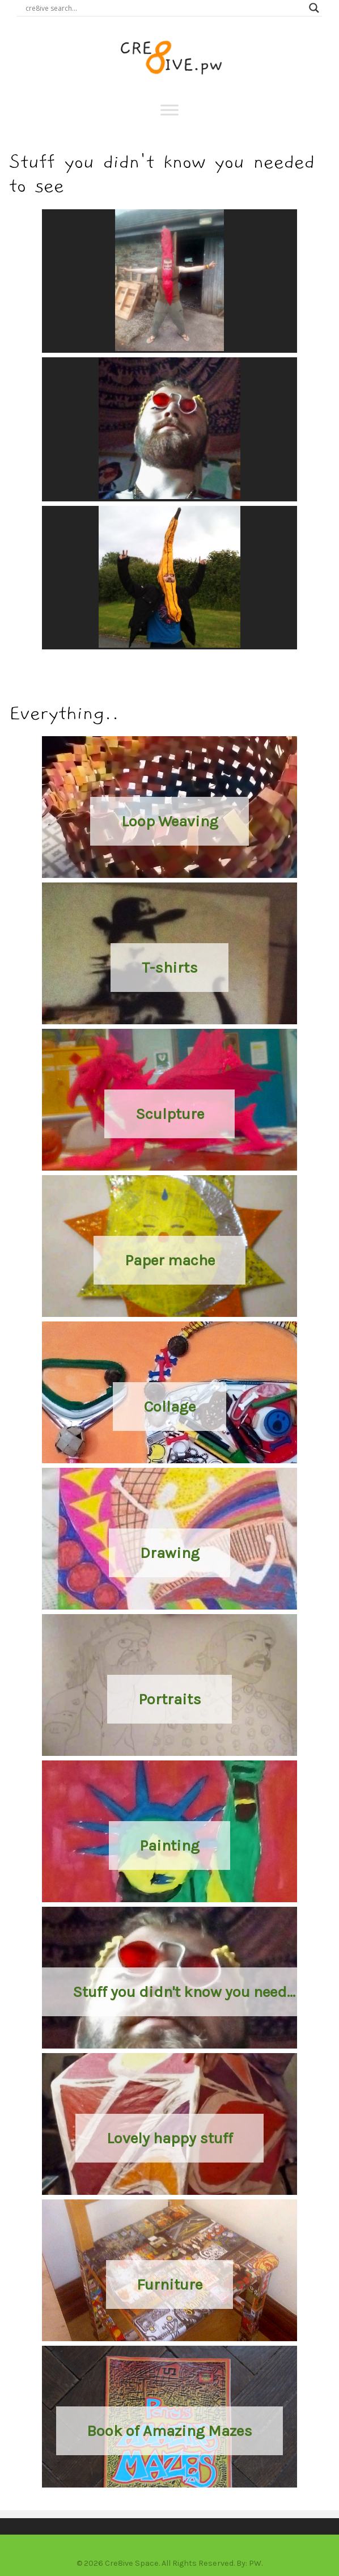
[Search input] (164, 8)
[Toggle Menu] (169, 109)
